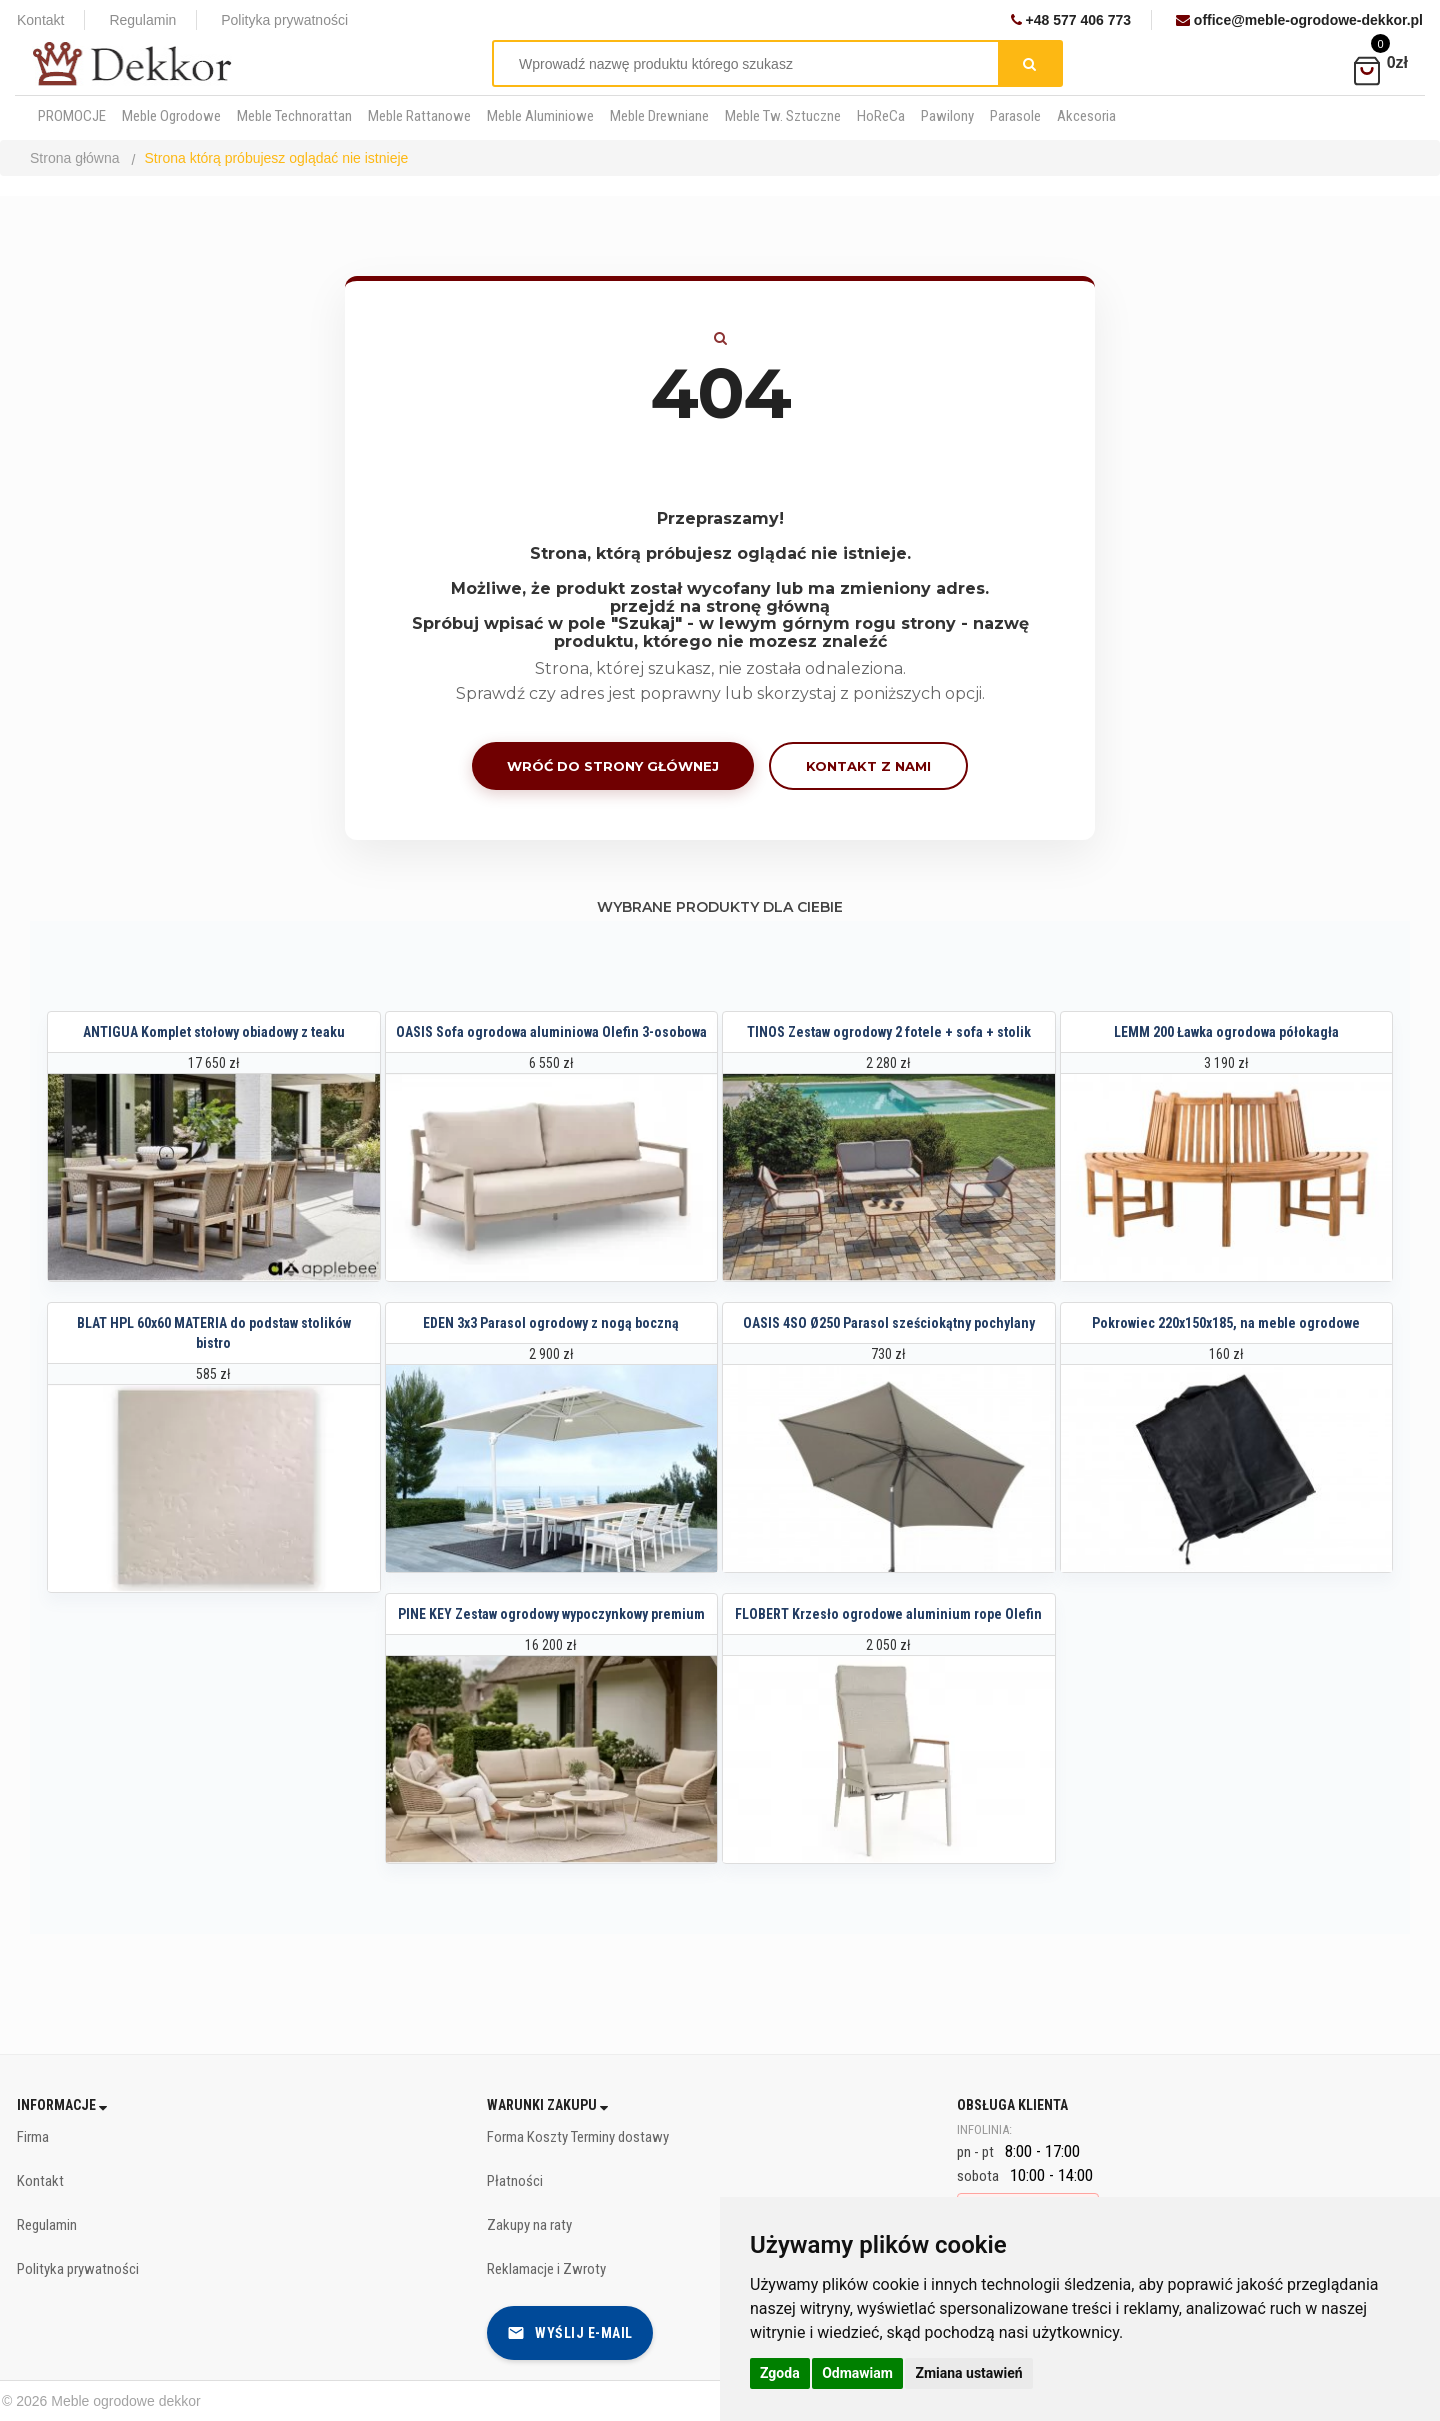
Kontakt (40, 20)
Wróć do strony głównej (613, 766)
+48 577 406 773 (1071, 20)
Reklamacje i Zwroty (546, 2269)
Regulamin (142, 20)
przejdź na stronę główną (720, 606)
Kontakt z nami (868, 766)
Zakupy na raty (529, 2225)
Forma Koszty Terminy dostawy (578, 2137)
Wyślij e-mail (570, 2333)
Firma (33, 2137)
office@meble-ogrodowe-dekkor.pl (1299, 20)
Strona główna (75, 158)
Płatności (515, 2181)
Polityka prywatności (284, 20)
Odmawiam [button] (857, 2373)
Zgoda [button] (780, 2373)
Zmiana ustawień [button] (968, 2373)
